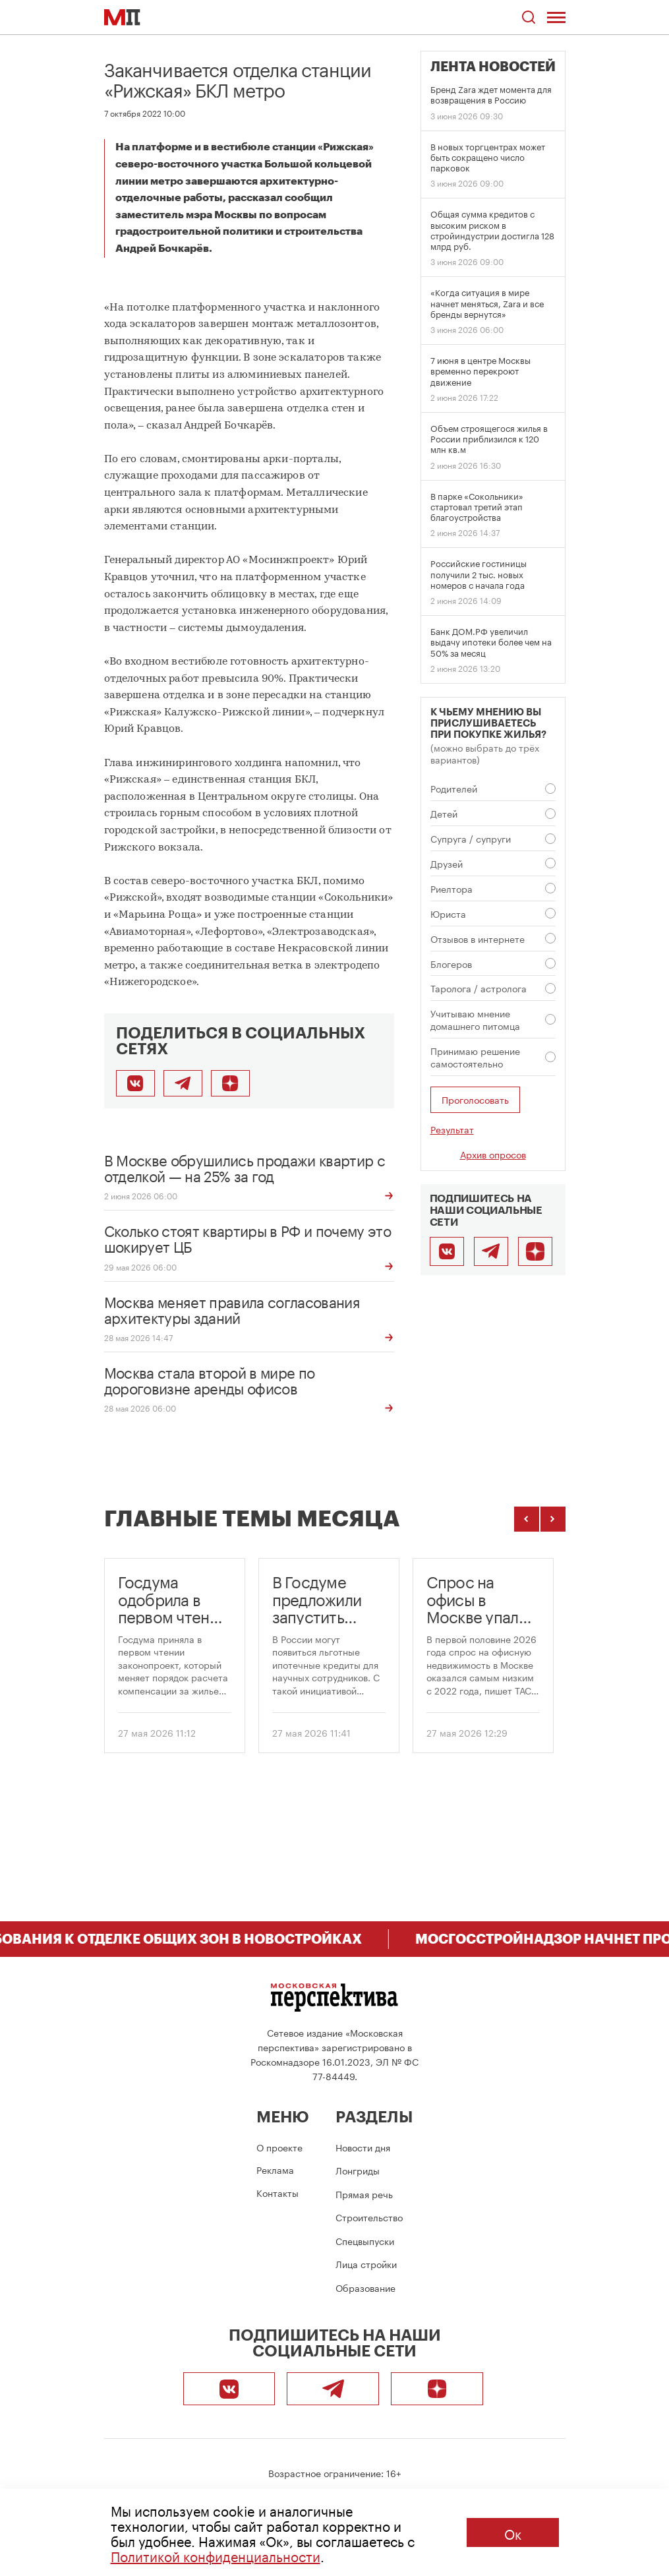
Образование (365, 2287)
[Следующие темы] (553, 1519)
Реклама (275, 2169)
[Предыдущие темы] (526, 1519)
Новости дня (362, 2147)
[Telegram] (491, 1251)
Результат (452, 1129)
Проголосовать (475, 1099)
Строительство (369, 2216)
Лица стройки (366, 2263)
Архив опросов (493, 1154)
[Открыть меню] (556, 17)
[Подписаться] (230, 1083)
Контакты (277, 2192)
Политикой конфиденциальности (215, 2554)
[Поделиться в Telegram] (182, 1083)
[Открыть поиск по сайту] (529, 17)
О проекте (279, 2147)
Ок (512, 2532)
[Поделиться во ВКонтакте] (135, 1083)
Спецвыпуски (364, 2240)
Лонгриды (357, 2170)
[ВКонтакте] (447, 1251)
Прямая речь (364, 2193)
